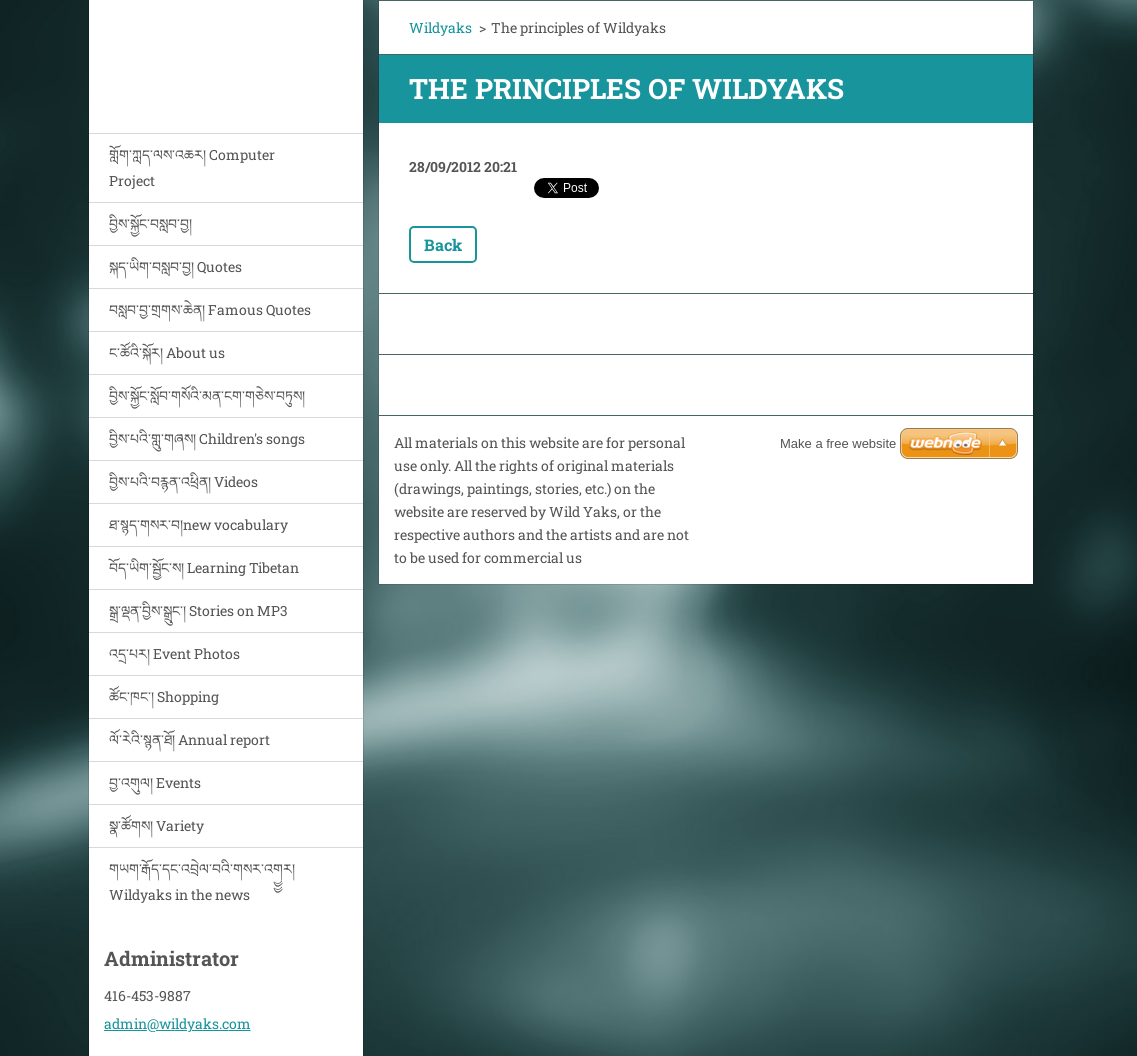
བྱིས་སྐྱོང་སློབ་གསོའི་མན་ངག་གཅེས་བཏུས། (207, 395)
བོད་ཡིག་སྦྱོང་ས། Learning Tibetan (204, 567)
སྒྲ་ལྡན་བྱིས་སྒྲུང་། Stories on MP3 (198, 610)
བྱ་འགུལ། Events (155, 782)
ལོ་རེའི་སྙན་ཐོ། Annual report (189, 739)
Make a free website (838, 443)
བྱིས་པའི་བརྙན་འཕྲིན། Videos (183, 481)
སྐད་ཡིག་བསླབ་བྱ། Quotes (175, 266)
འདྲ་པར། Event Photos (174, 653)
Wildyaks (440, 27)
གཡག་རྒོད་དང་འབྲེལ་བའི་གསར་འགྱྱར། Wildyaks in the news (202, 881)
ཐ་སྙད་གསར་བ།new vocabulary (198, 524)
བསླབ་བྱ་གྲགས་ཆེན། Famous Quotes (210, 309)
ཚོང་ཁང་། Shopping (164, 696)
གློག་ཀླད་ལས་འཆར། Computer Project (192, 167)
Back (443, 244)
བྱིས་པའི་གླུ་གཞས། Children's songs (207, 438)
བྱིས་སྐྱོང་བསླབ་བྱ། (150, 223)
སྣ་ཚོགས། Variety (156, 825)
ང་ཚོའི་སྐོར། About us (167, 352)
